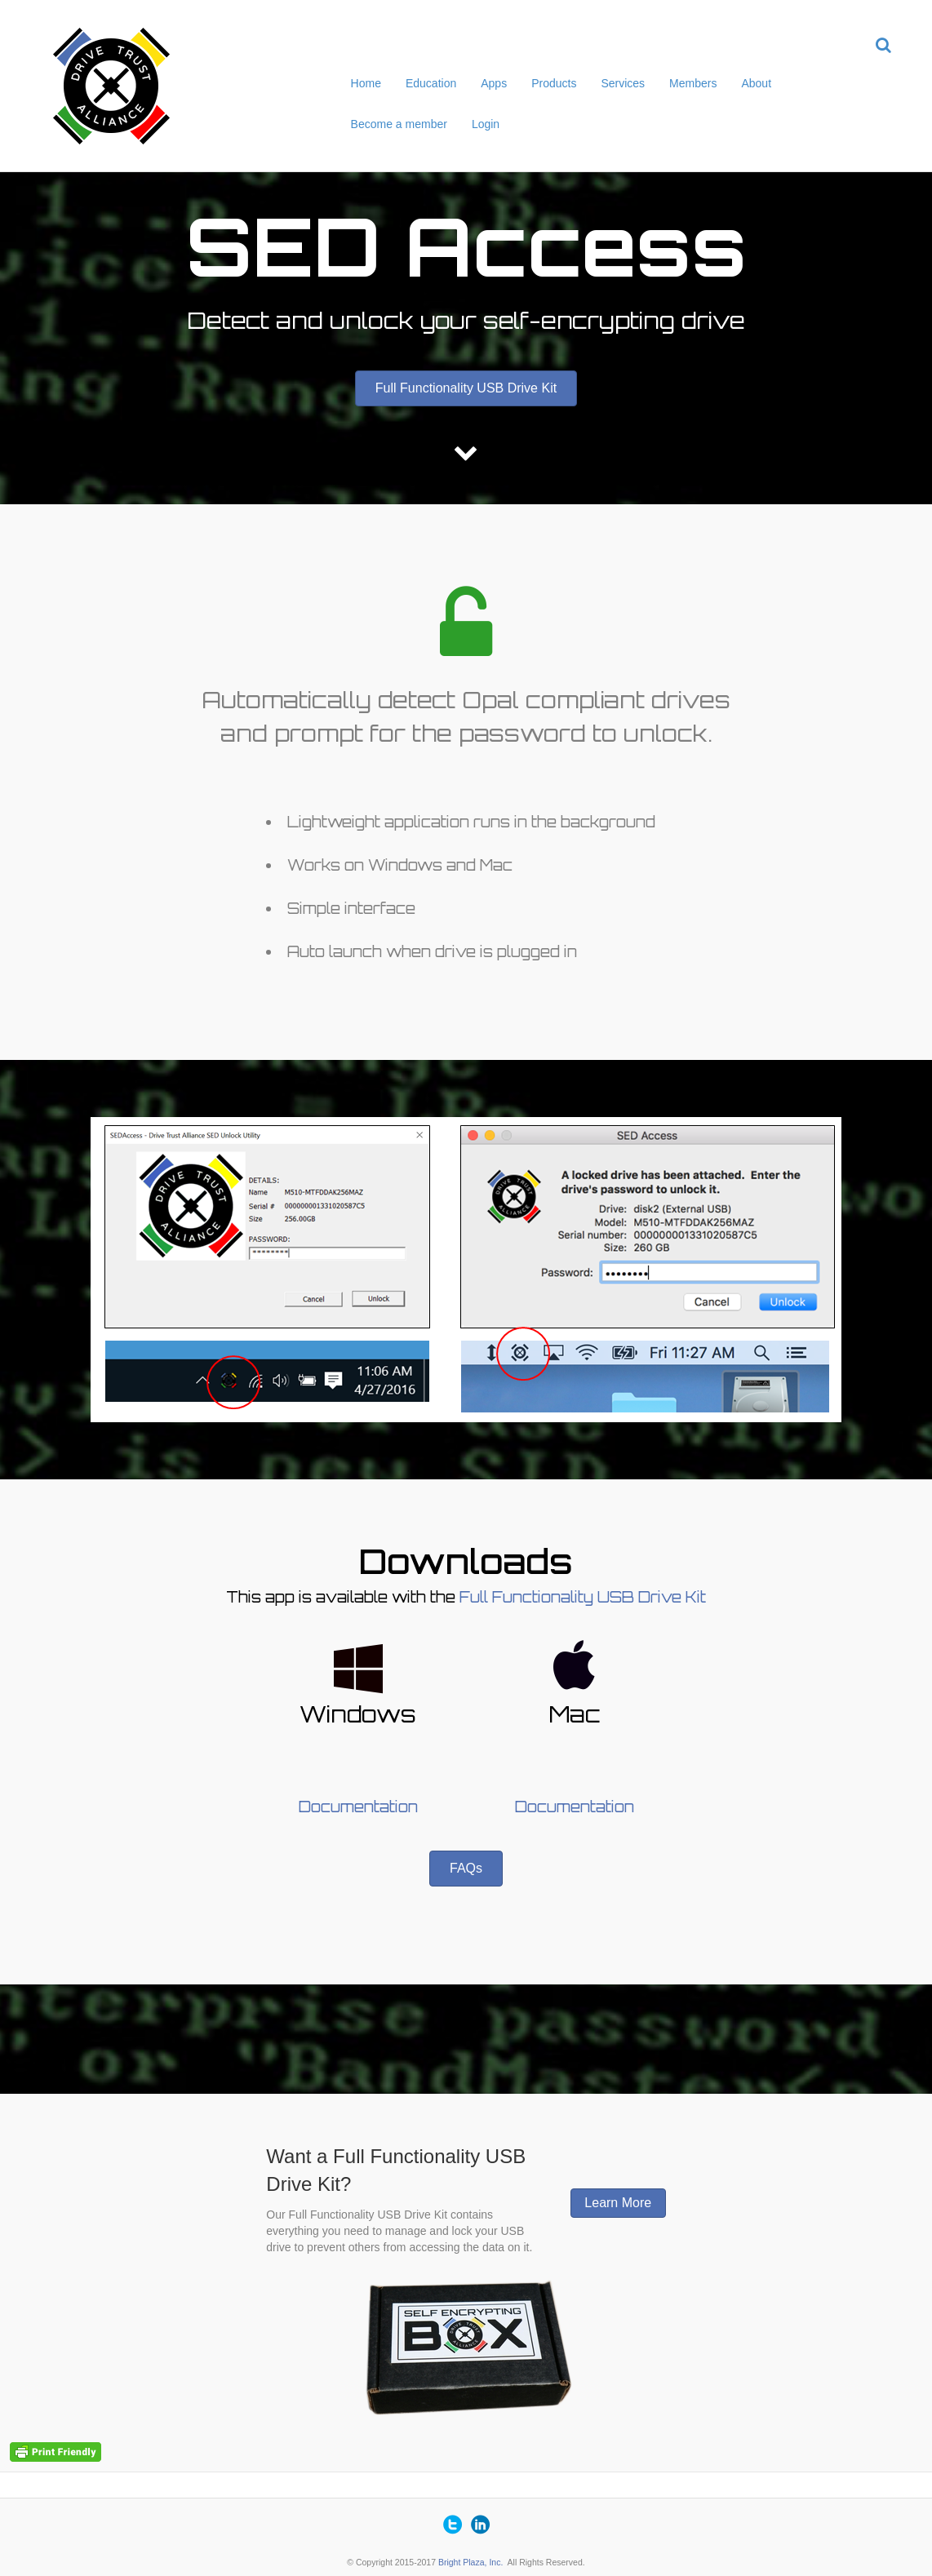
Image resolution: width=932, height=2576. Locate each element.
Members (693, 83)
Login (485, 124)
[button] (466, 388)
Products (553, 83)
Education (431, 83)
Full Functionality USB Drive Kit (582, 1597)
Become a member (399, 124)
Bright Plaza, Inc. (470, 2562)
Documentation (358, 1807)
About (756, 83)
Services (623, 83)
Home (366, 83)
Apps (494, 83)
